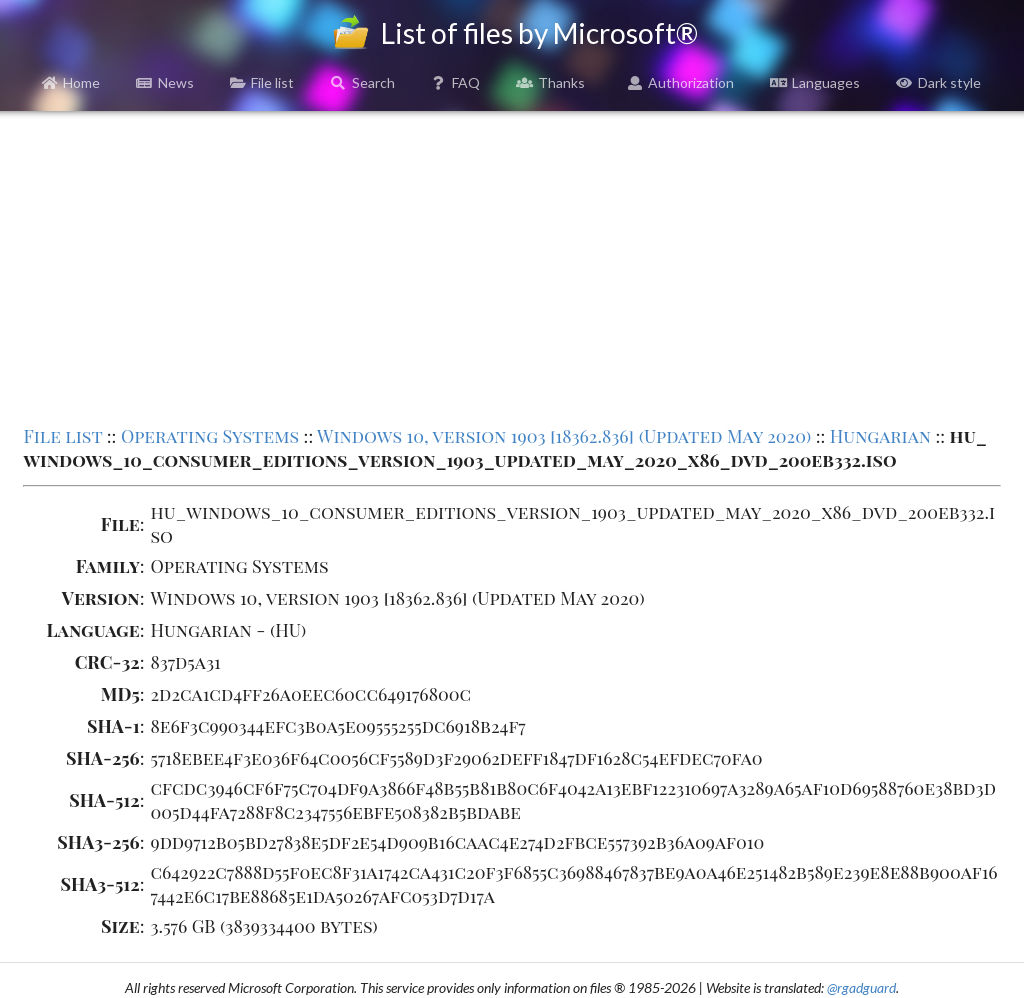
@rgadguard (861, 987)
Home (71, 82)
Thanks (550, 82)
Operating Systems (210, 436)
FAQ (456, 82)
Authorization (681, 82)
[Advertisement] (512, 266)
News (165, 82)
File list (262, 82)
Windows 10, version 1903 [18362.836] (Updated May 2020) (564, 436)
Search (362, 82)
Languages (815, 82)
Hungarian (880, 436)
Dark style (938, 82)
